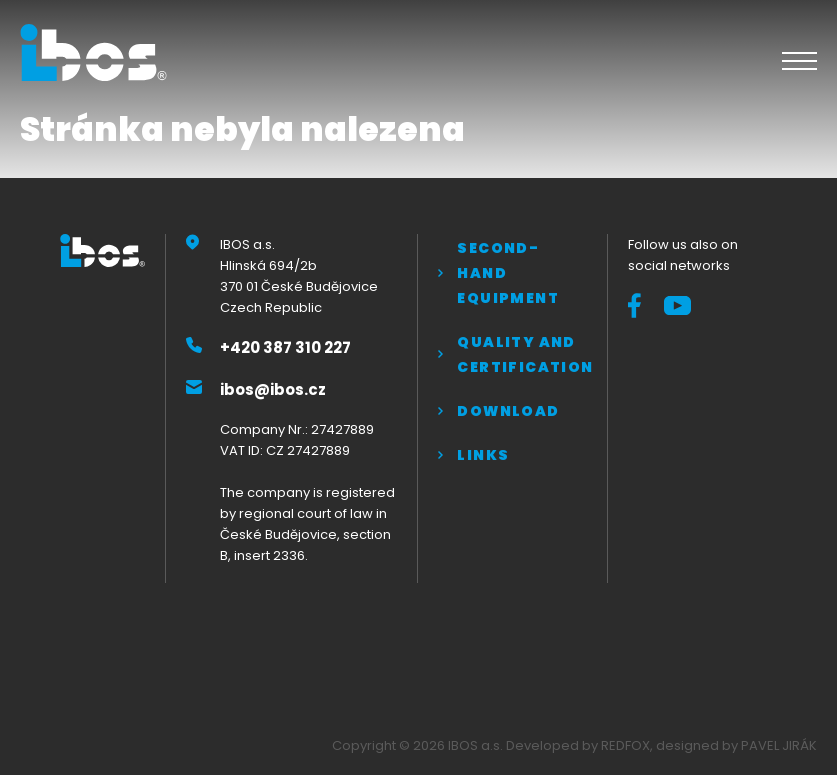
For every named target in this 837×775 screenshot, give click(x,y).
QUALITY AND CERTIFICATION (521, 354)
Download (508, 411)
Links (483, 455)
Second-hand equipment (508, 273)
